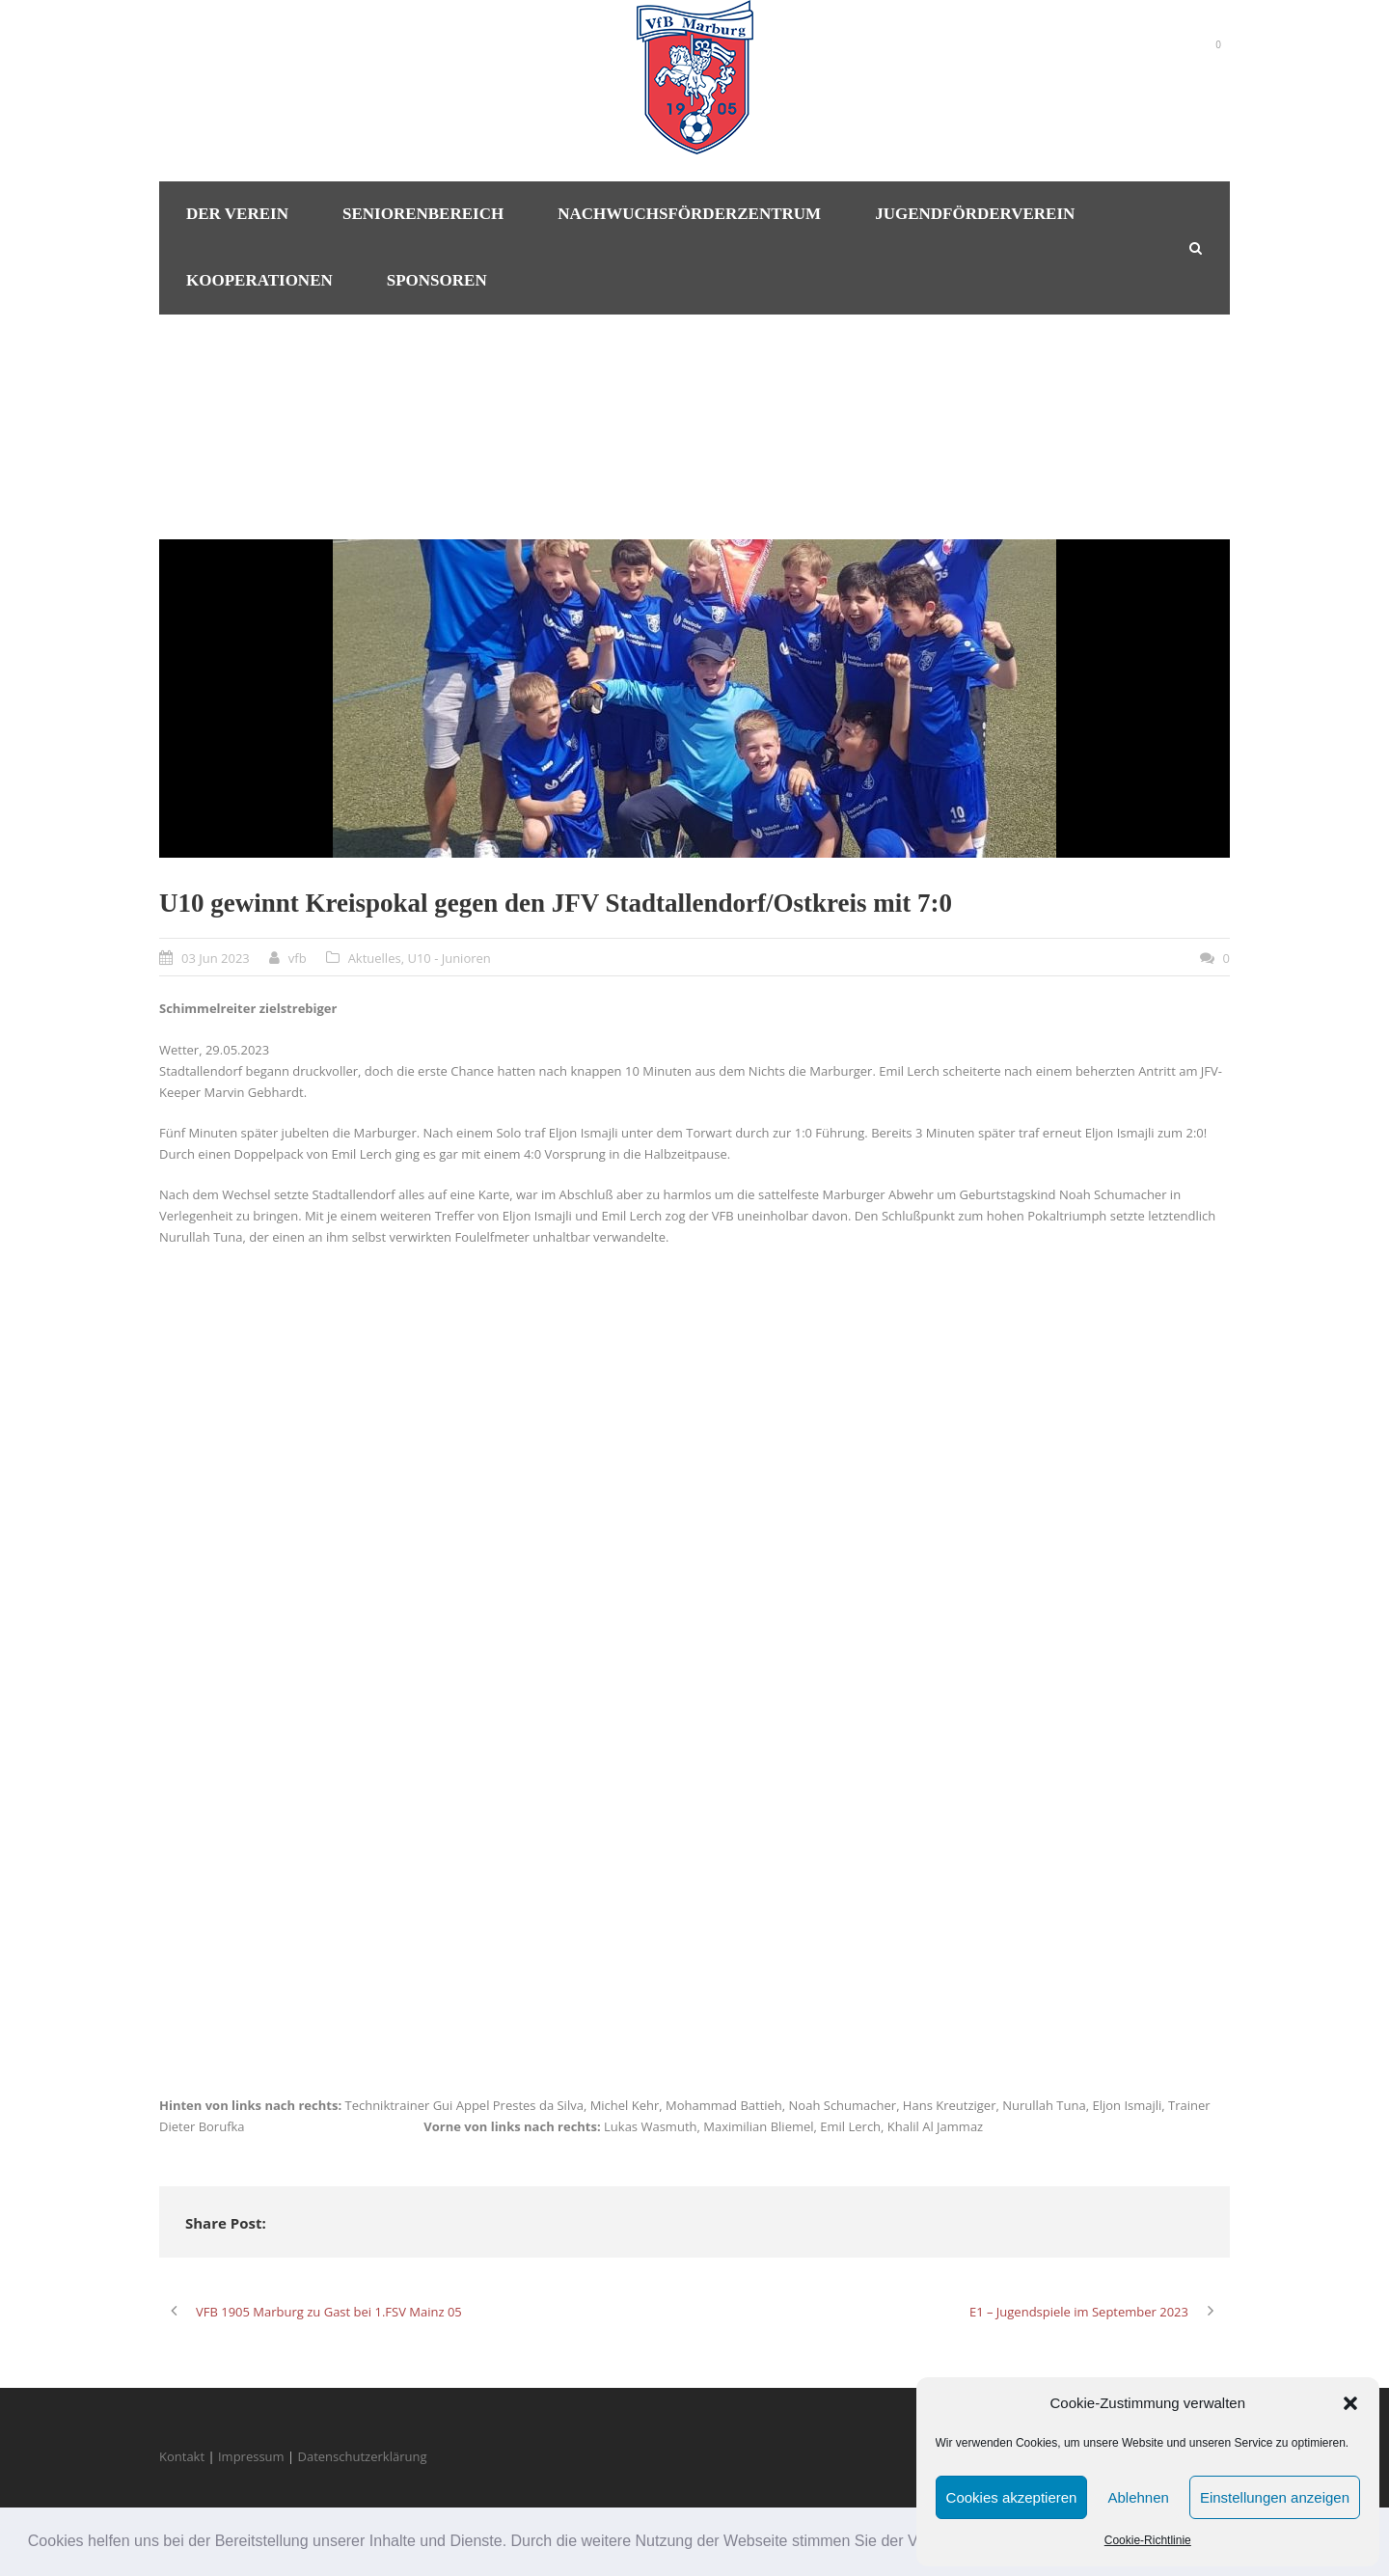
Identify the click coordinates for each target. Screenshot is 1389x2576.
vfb (297, 958)
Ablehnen (1137, 2497)
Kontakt (181, 2456)
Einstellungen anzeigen (1274, 2497)
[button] (1350, 2403)
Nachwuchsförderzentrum (689, 214)
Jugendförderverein (975, 214)
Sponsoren (437, 280)
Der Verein (237, 214)
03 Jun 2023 (215, 958)
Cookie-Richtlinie (1147, 2540)
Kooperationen (259, 280)
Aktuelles (374, 958)
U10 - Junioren (448, 958)
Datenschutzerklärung (362, 2456)
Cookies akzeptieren (1011, 2497)
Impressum (251, 2456)
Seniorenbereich (423, 214)
